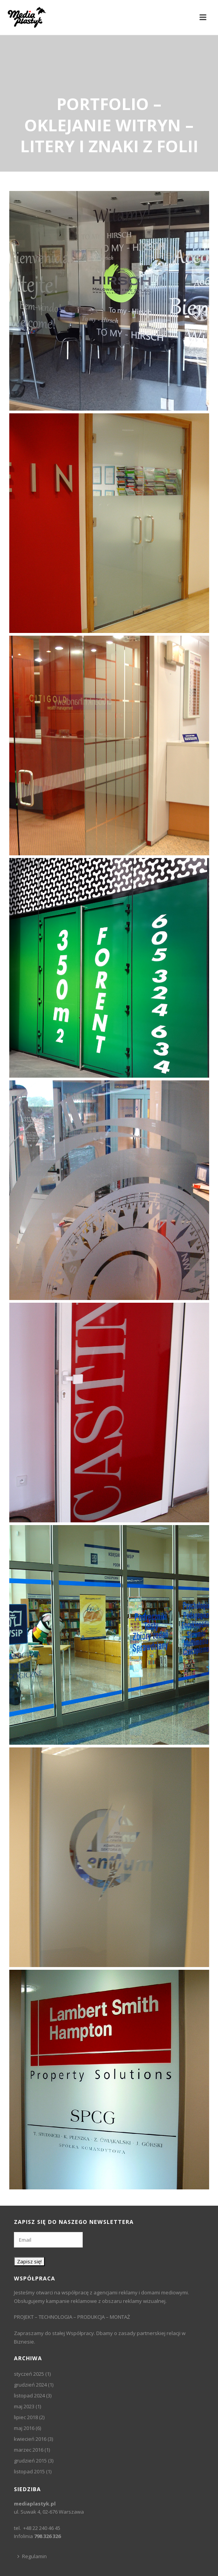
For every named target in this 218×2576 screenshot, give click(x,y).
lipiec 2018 (26, 2417)
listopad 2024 (29, 2395)
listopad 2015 (29, 2471)
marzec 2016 (28, 2449)
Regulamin (32, 2556)
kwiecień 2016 (30, 2438)
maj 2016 (24, 2428)
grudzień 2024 (30, 2384)
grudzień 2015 (30, 2460)
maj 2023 (24, 2406)
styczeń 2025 (29, 2373)
